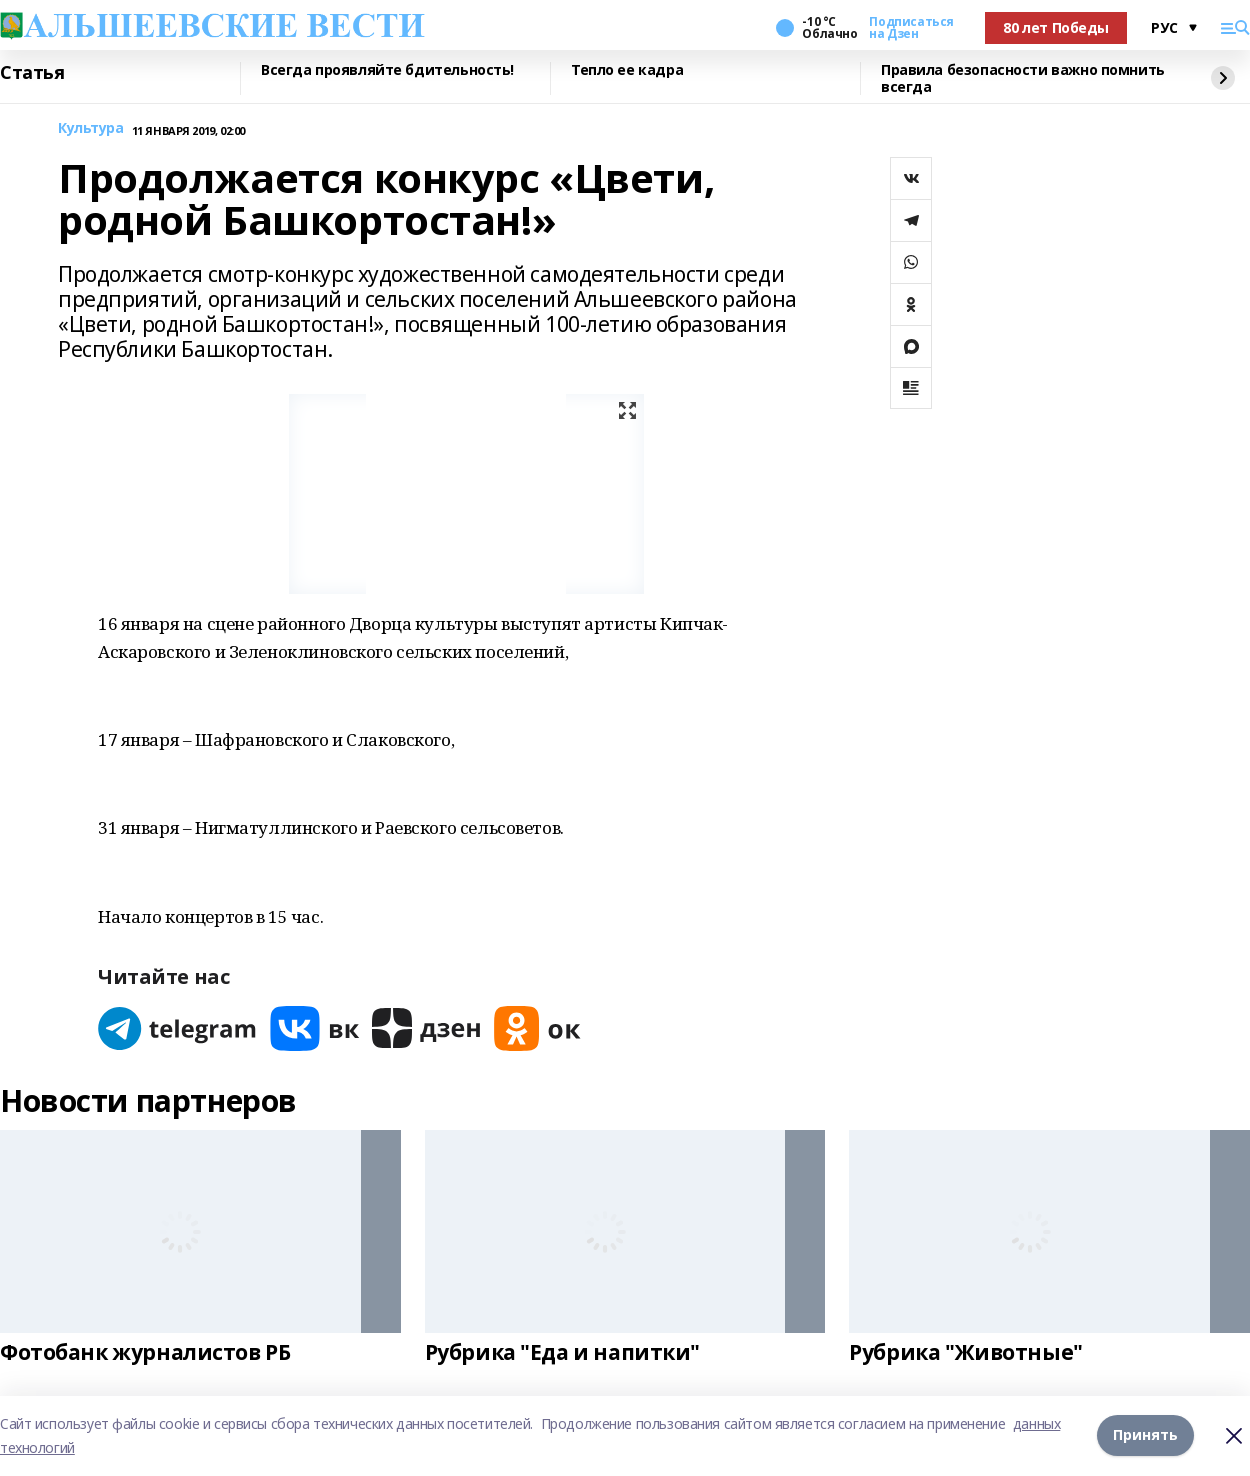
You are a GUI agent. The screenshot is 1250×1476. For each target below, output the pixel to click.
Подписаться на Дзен (911, 28)
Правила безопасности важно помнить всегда (1023, 78)
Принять (1145, 1435)
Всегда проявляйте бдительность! (387, 70)
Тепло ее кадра (627, 70)
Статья (32, 73)
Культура (91, 128)
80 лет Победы (1056, 27)
